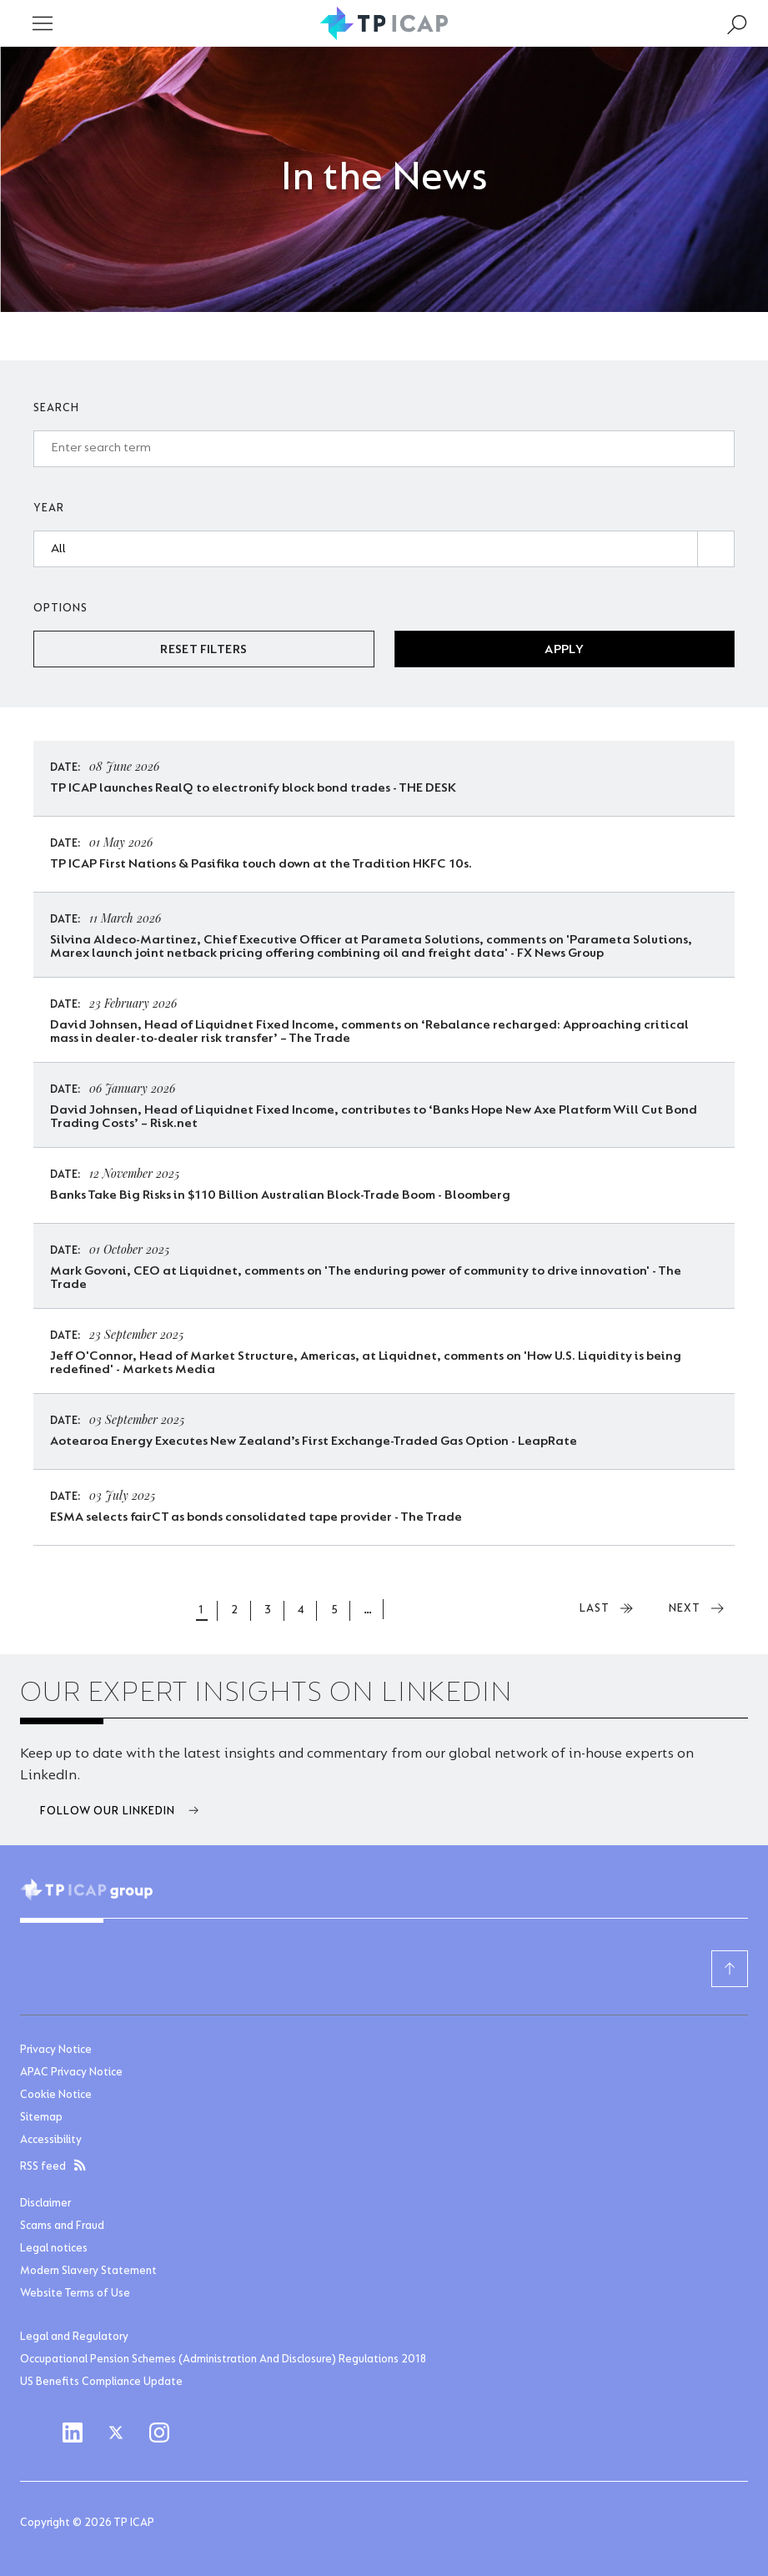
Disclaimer (45, 2204)
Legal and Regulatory (74, 2337)
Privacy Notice (56, 2050)
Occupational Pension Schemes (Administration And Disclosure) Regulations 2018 (223, 2360)
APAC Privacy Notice (71, 2073)
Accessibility (51, 2140)
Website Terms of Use (75, 2294)
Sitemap (41, 2118)
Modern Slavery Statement (88, 2271)
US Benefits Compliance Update (101, 2382)
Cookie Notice (56, 2095)
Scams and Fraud (62, 2226)
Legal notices (54, 2249)
